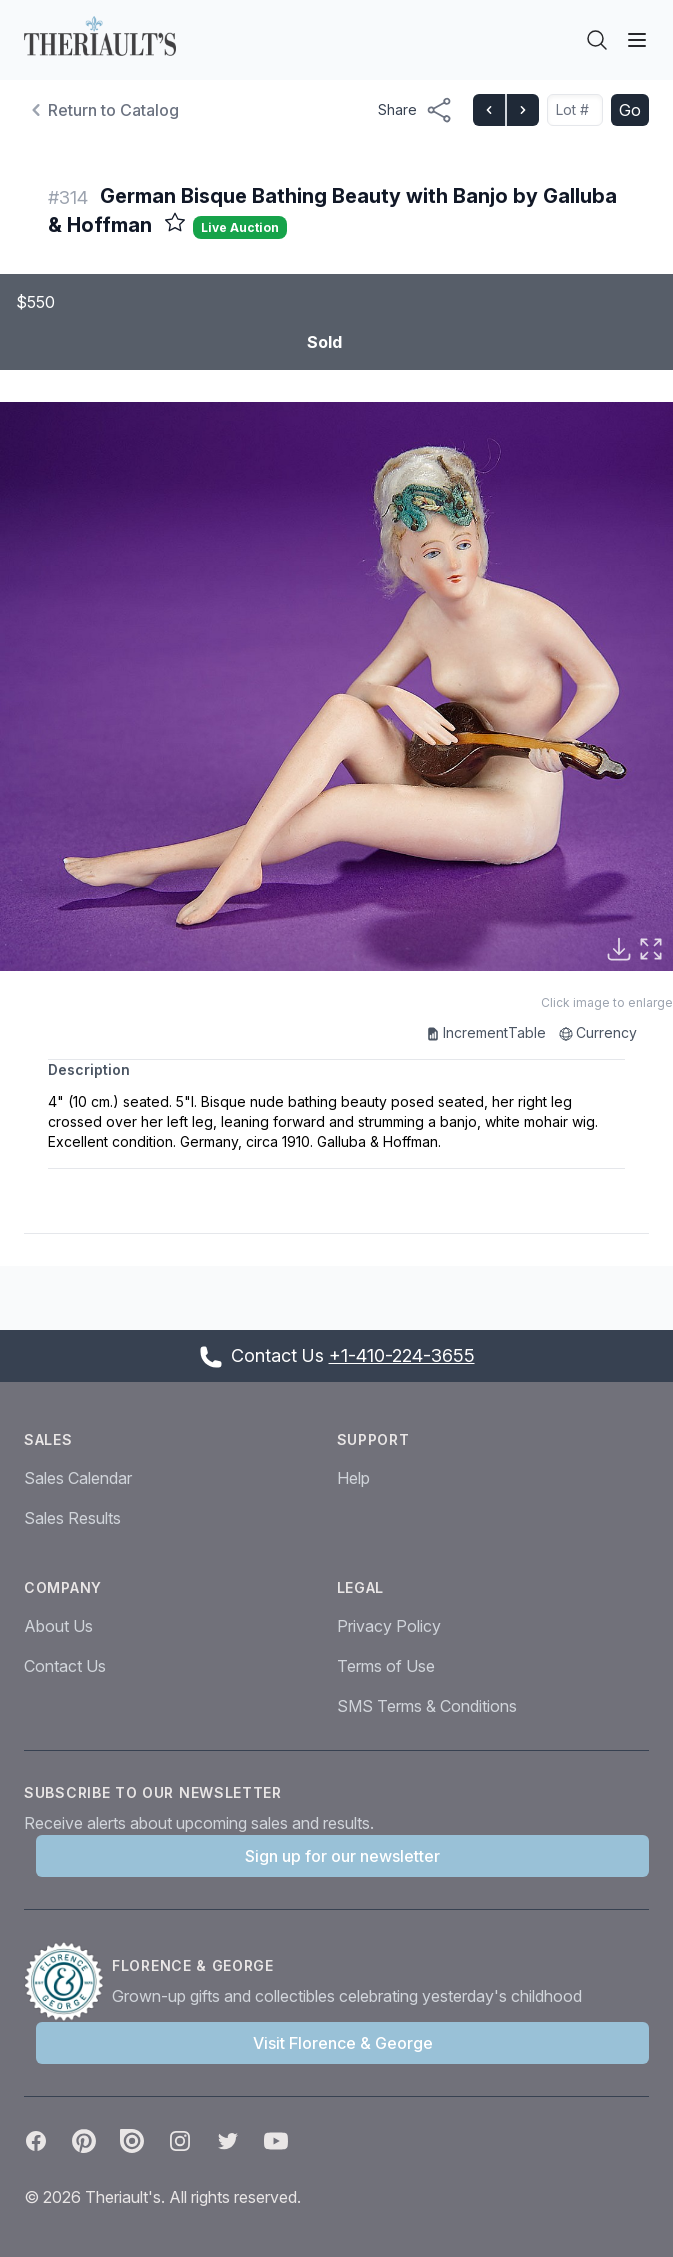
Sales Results (72, 1518)
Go (630, 110)
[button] (336, 686)
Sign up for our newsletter (342, 1856)
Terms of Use (386, 1666)
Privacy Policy (389, 1626)
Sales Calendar (78, 1478)
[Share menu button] (415, 110)
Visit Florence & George (343, 2043)
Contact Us (65, 1666)
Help (353, 1478)
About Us (58, 1626)
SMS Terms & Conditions (427, 1706)
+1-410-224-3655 (402, 1355)
